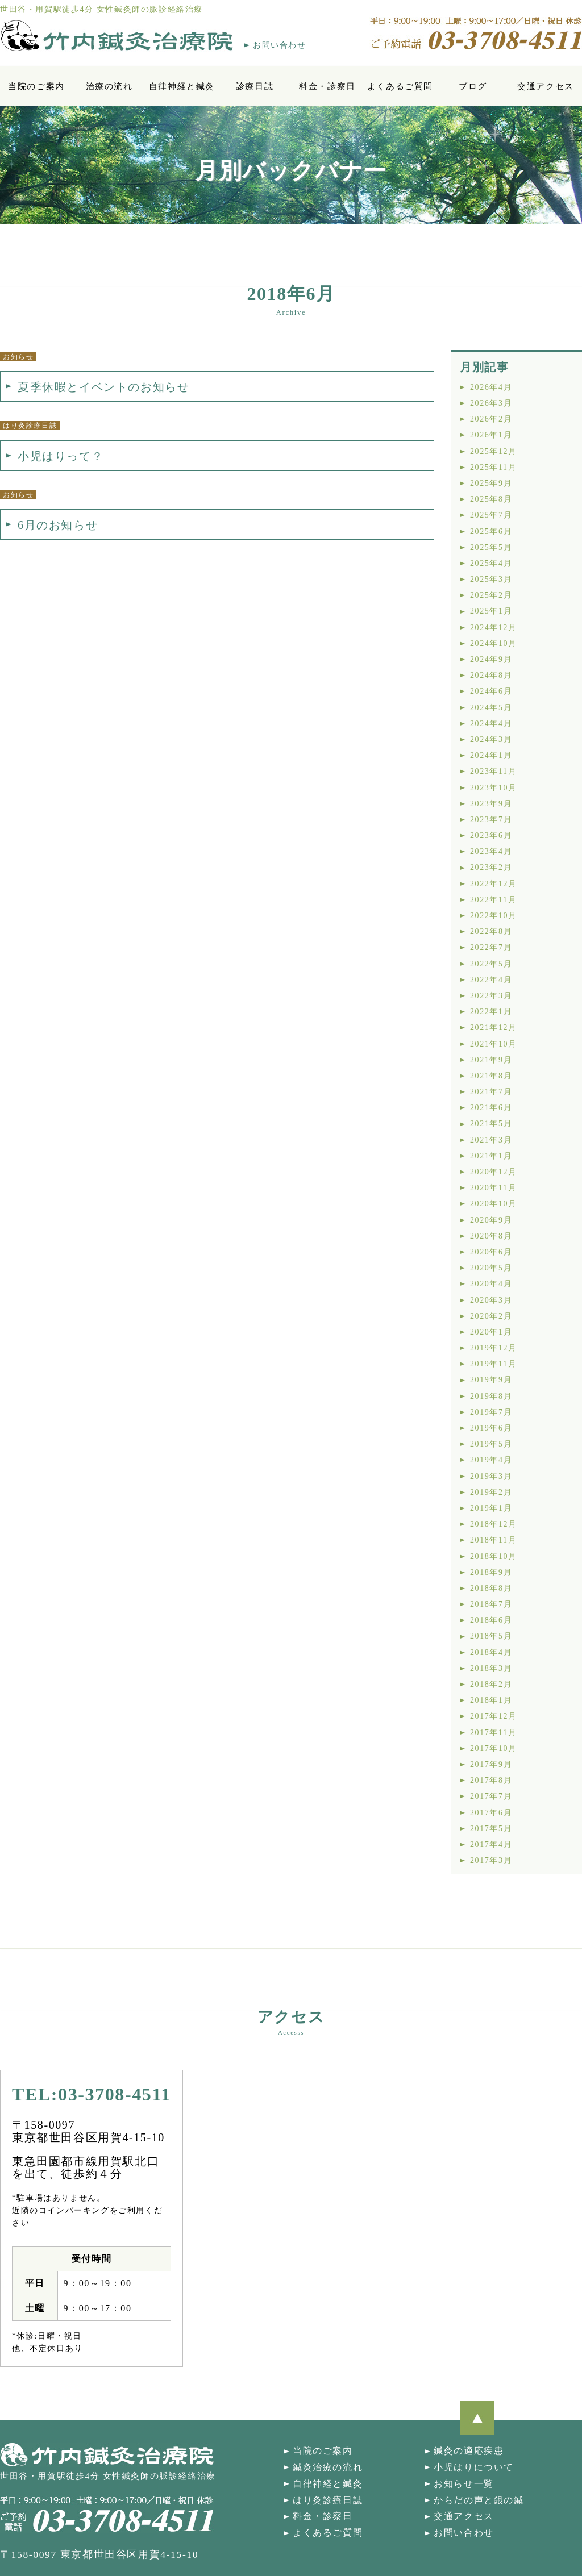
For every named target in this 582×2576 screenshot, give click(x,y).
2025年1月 (491, 611)
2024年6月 (491, 691)
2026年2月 (491, 419)
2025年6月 (491, 531)
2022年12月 (493, 883)
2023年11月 (493, 771)
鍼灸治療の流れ (328, 2467)
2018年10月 (493, 1556)
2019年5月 (491, 1444)
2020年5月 (491, 1268)
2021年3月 (491, 1140)
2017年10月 (493, 1748)
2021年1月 (491, 1156)
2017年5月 (491, 1828)
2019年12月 (493, 1348)
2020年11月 (493, 1187)
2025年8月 (491, 499)
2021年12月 (493, 1027)
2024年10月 (493, 643)
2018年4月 (491, 1652)
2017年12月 (493, 1716)
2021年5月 (491, 1123)
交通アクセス (545, 86)
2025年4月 (491, 563)
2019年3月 (491, 1476)
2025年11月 (493, 467)
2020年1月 (491, 1332)
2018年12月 (493, 1524)
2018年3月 (491, 1668)
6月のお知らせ (58, 525)
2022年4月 (491, 980)
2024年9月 (491, 659)
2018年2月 (491, 1684)
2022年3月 (491, 995)
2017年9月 (491, 1764)
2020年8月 (491, 1236)
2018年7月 (491, 1604)
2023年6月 (491, 835)
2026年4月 (491, 387)
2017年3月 (491, 1860)
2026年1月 (491, 435)
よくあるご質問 (400, 86)
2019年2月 (491, 1492)
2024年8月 (491, 675)
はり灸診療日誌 (328, 2500)
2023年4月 (491, 851)
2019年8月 (491, 1396)
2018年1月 (491, 1700)
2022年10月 (493, 915)
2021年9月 (491, 1060)
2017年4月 (491, 1844)
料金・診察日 (327, 86)
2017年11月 (493, 1732)
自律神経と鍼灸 (182, 86)
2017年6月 (491, 1812)
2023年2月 (491, 867)
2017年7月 (491, 1796)
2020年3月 (491, 1300)
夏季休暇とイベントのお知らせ (103, 387)
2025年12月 (493, 451)
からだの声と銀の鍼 (478, 2500)
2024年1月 (491, 755)
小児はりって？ (60, 456)
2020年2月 (491, 1316)
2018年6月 (491, 1620)
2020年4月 (491, 1283)
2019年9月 (491, 1379)
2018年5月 (491, 1636)
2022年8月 (491, 931)
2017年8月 (491, 1780)
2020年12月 (493, 1172)
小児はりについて (474, 2467)
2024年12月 (493, 627)
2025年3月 (491, 579)
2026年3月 (491, 403)
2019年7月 (491, 1412)
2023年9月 (491, 803)
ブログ (473, 86)
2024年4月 (491, 723)
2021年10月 (493, 1044)
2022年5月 (491, 964)
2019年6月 (491, 1428)
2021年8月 (491, 1076)
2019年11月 (493, 1364)
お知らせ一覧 (464, 2484)
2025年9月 (491, 483)
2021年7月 (491, 1091)
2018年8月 (491, 1588)
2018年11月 (493, 1540)
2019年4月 (491, 1460)
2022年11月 (493, 899)
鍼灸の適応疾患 (469, 2451)
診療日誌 (254, 86)
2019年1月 (491, 1508)
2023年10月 (493, 787)
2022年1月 (491, 1011)
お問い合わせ (279, 45)
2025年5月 (491, 547)
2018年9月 (491, 1572)
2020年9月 (491, 1220)
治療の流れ (109, 86)
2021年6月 (491, 1107)
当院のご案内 (36, 86)
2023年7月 (491, 819)
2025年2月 (491, 595)
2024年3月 (491, 739)
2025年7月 (491, 515)
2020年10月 (493, 1203)
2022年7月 (491, 947)
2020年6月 (491, 1252)
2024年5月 (491, 707)
